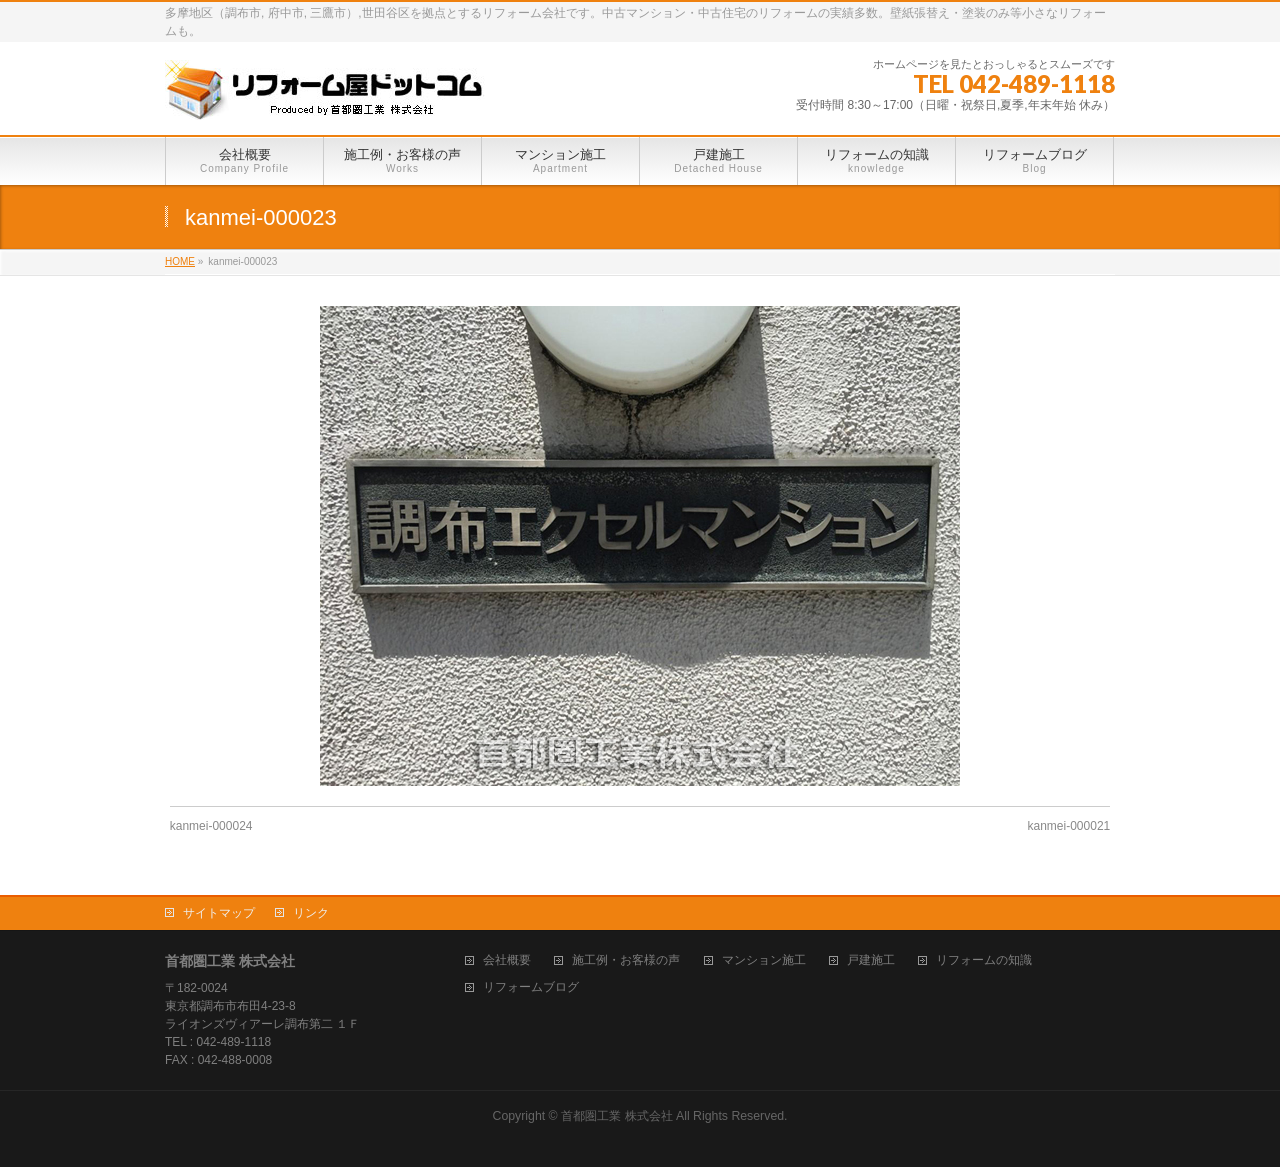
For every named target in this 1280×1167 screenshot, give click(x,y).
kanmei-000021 (1069, 826)
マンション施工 (764, 960)
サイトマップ (219, 913)
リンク (311, 913)
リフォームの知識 (984, 960)
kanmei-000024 (211, 826)
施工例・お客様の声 (626, 960)
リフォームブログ (531, 987)
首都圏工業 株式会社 (616, 1116)
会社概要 (507, 960)
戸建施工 (871, 960)
